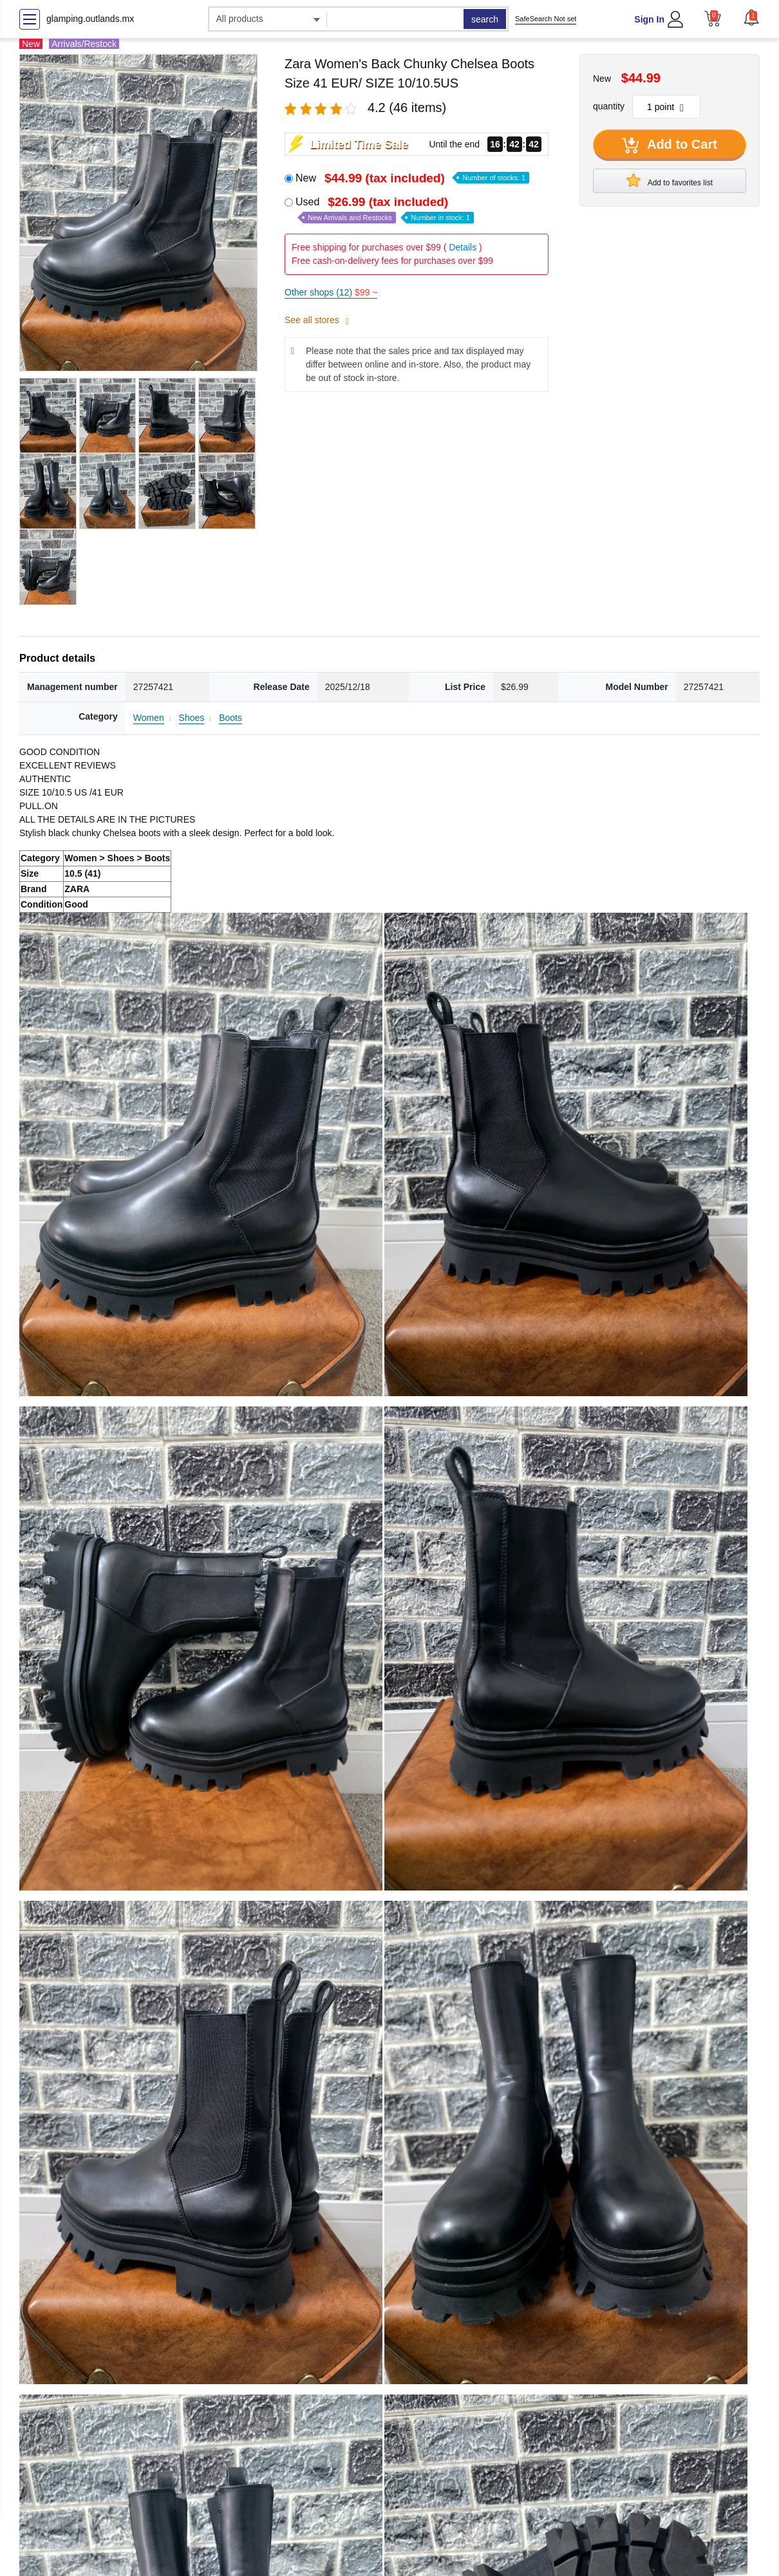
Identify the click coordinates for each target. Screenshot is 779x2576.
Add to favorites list (669, 180)
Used (385, 209)
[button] (751, 17)
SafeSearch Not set (545, 19)
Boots (230, 718)
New (412, 178)
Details (462, 247)
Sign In (649, 19)
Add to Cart (669, 145)
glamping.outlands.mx (90, 19)
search (484, 19)
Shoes (192, 718)
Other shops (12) (331, 292)
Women (148, 718)
